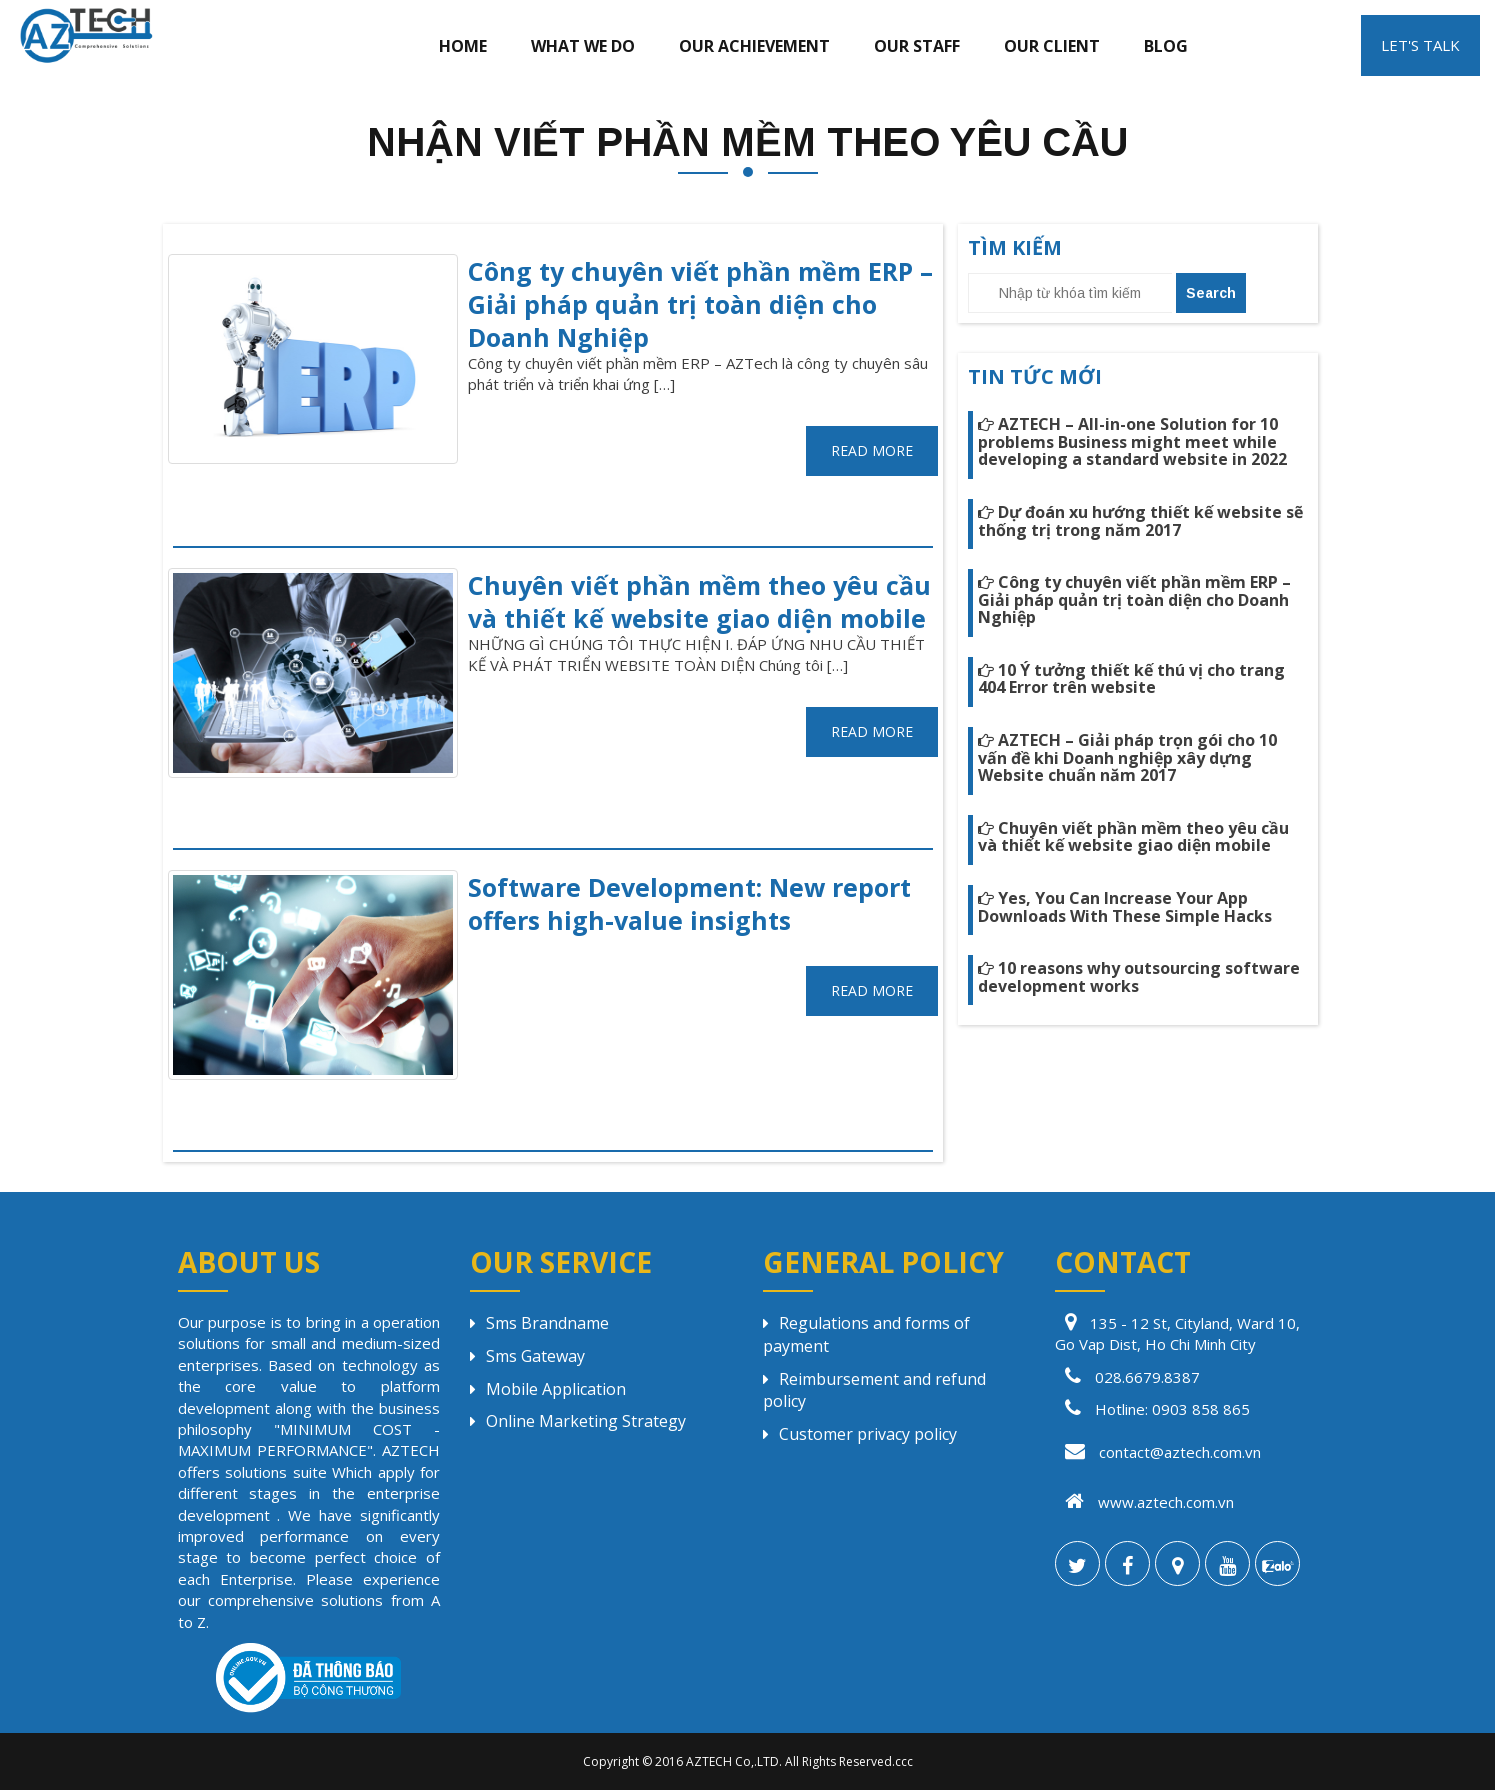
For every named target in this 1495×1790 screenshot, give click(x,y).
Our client (1052, 46)
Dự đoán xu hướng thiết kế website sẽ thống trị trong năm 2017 (1140, 521)
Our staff (917, 46)
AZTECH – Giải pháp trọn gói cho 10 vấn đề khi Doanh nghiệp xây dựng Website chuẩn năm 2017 (1127, 757)
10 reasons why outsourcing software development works (1139, 977)
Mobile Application (548, 1389)
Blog (1166, 46)
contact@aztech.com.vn (1158, 1452)
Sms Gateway (527, 1356)
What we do (583, 46)
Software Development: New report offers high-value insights (689, 903)
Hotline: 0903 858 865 (1172, 1409)
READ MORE (872, 450)
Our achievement (754, 46)
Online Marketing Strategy (578, 1421)
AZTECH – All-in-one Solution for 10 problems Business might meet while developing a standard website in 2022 (1132, 441)
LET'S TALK (1420, 45)
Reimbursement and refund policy (874, 1390)
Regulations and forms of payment (866, 1334)
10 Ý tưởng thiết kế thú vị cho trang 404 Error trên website (1131, 679)
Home (463, 46)
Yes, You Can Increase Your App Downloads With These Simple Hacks (1125, 907)
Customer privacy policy (860, 1434)
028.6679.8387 (1147, 1377)
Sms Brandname (539, 1323)
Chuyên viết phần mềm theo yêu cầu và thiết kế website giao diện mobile (699, 601)
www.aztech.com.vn (1144, 1502)
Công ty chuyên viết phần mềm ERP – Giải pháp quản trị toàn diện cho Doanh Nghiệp (700, 304)
